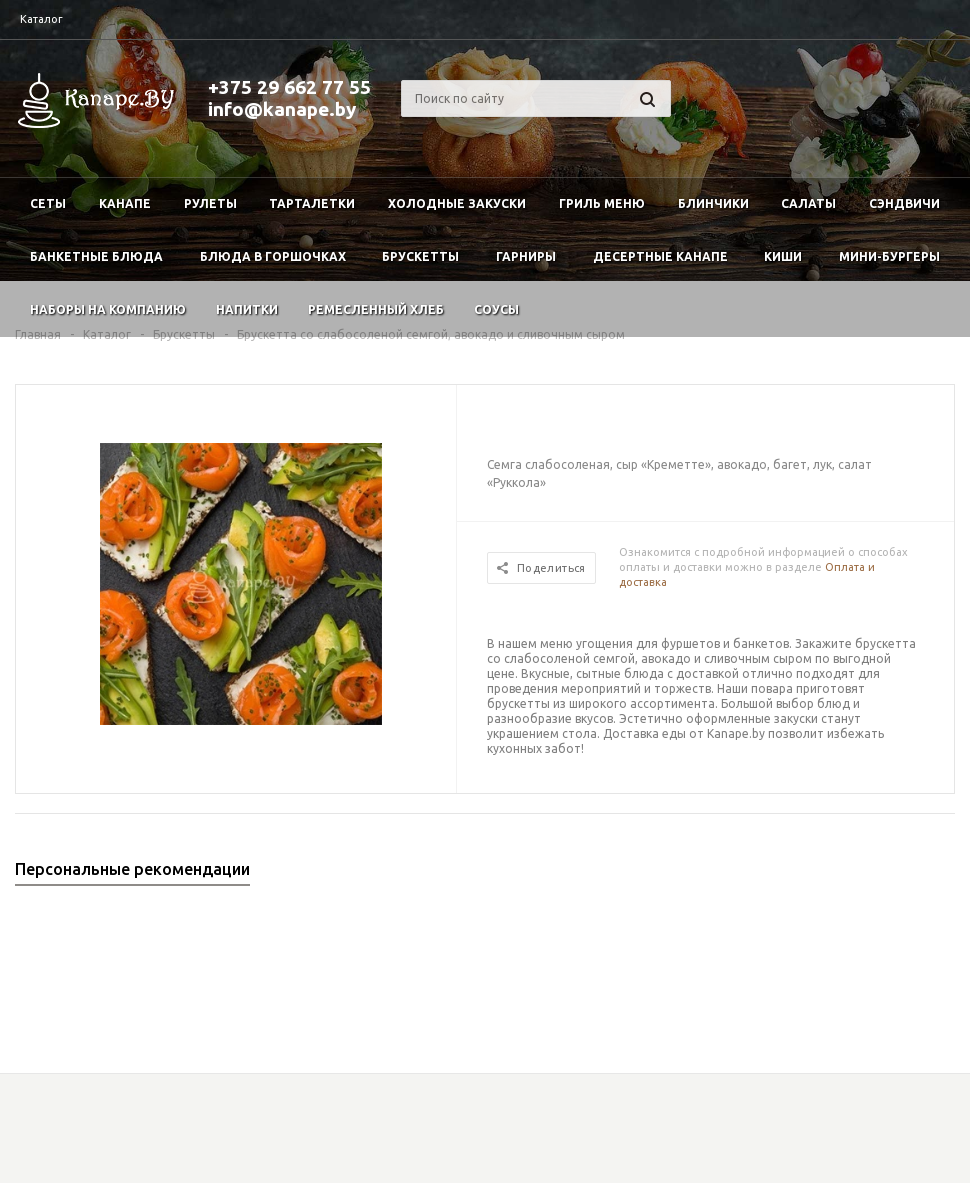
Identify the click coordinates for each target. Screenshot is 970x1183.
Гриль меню (602, 203)
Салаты (808, 203)
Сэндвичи (904, 203)
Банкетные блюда (96, 256)
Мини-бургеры (889, 256)
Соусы (496, 309)
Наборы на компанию (108, 309)
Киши (783, 256)
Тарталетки (312, 203)
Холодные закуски (457, 203)
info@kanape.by (282, 109)
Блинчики (713, 203)
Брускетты (420, 256)
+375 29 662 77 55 (289, 87)
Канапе (125, 203)
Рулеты (210, 203)
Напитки (247, 309)
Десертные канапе (660, 256)
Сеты (48, 203)
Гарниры (526, 256)
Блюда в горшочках (273, 256)
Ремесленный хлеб (376, 309)
